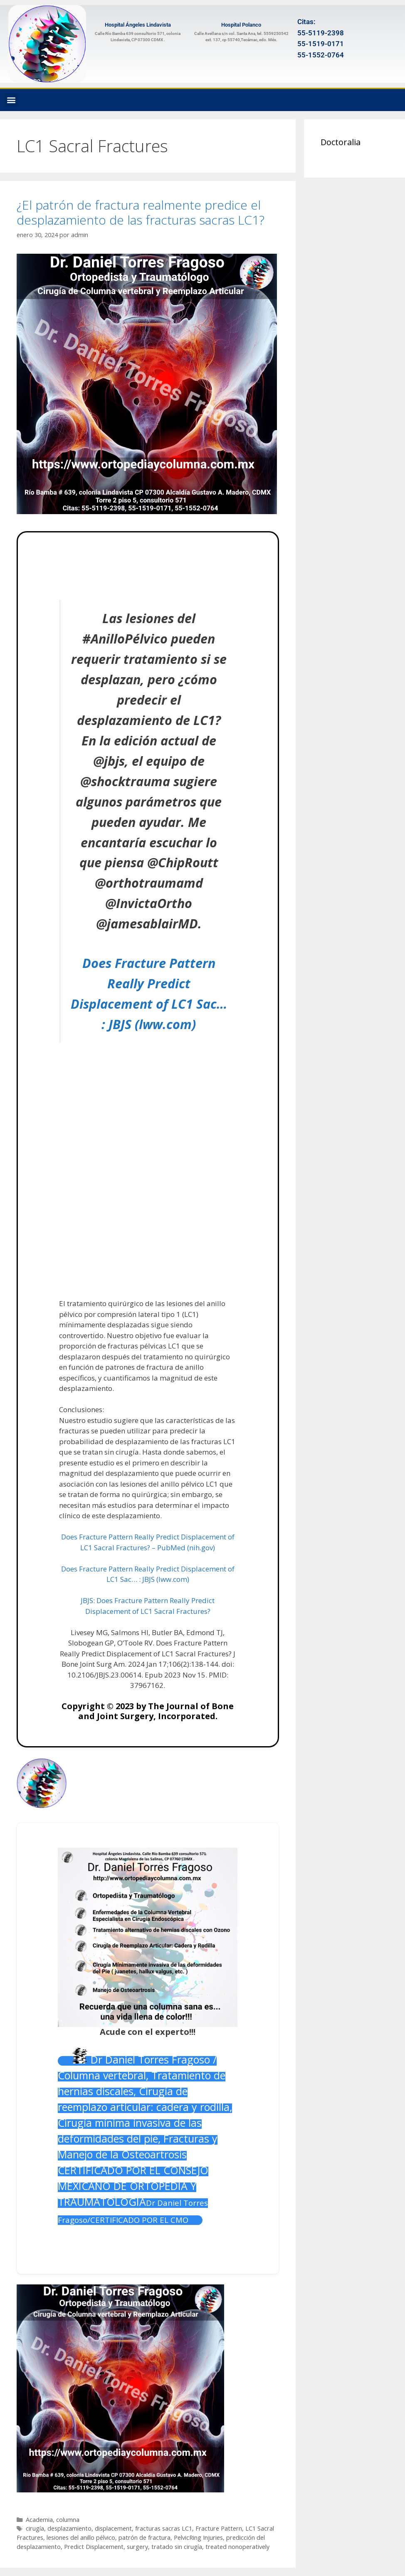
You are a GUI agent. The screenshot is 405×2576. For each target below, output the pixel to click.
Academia (39, 2520)
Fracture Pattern (218, 2528)
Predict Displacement (93, 2547)
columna (67, 2520)
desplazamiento (69, 2528)
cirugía (35, 2528)
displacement (113, 2528)
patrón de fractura (144, 2537)
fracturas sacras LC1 (163, 2528)
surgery (137, 2547)
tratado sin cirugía (176, 2547)
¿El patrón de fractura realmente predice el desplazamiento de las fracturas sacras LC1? (140, 212)
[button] (11, 100)
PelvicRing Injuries (198, 2537)
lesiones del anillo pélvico (81, 2537)
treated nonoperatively (237, 2547)
